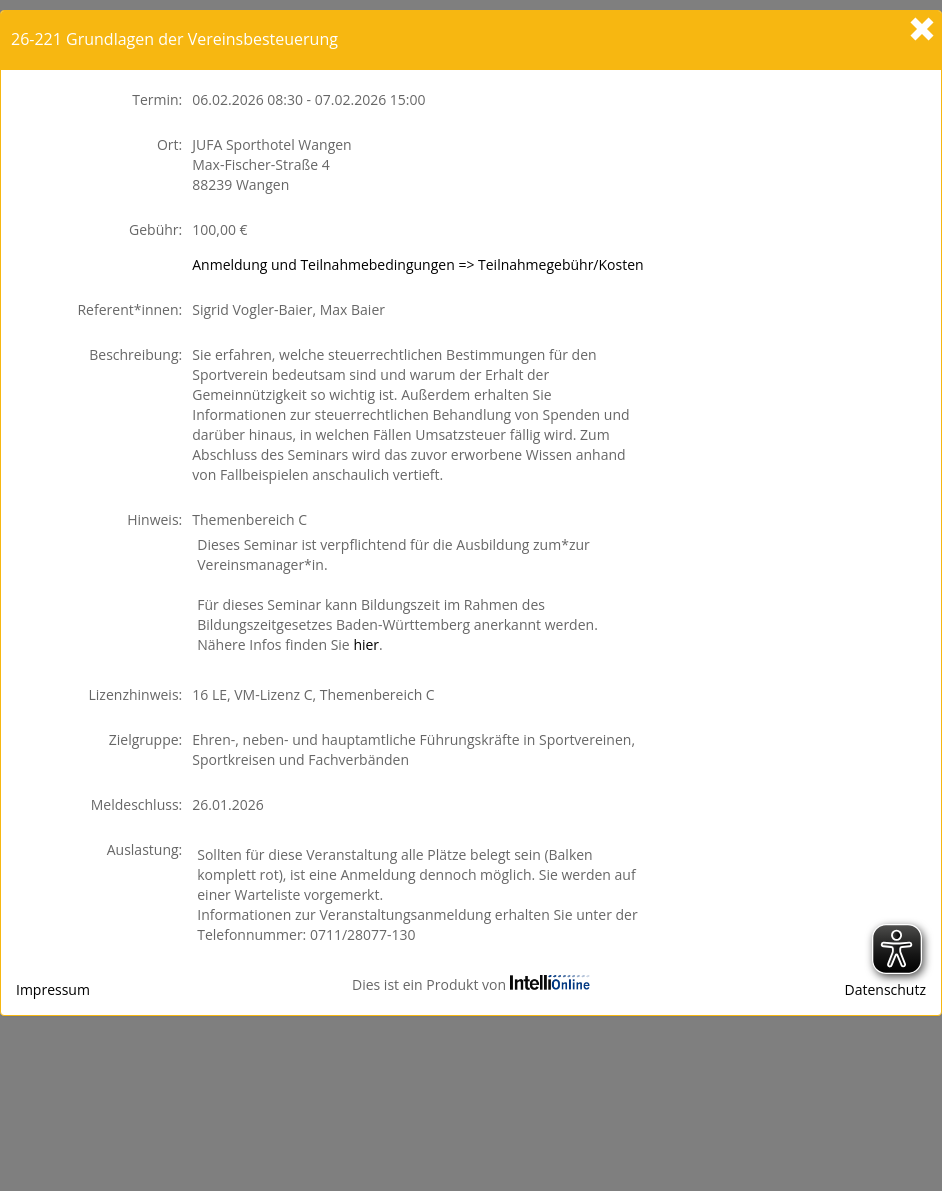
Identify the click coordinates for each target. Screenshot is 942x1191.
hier (366, 644)
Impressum (53, 989)
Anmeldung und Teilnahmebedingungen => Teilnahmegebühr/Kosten (417, 264)
